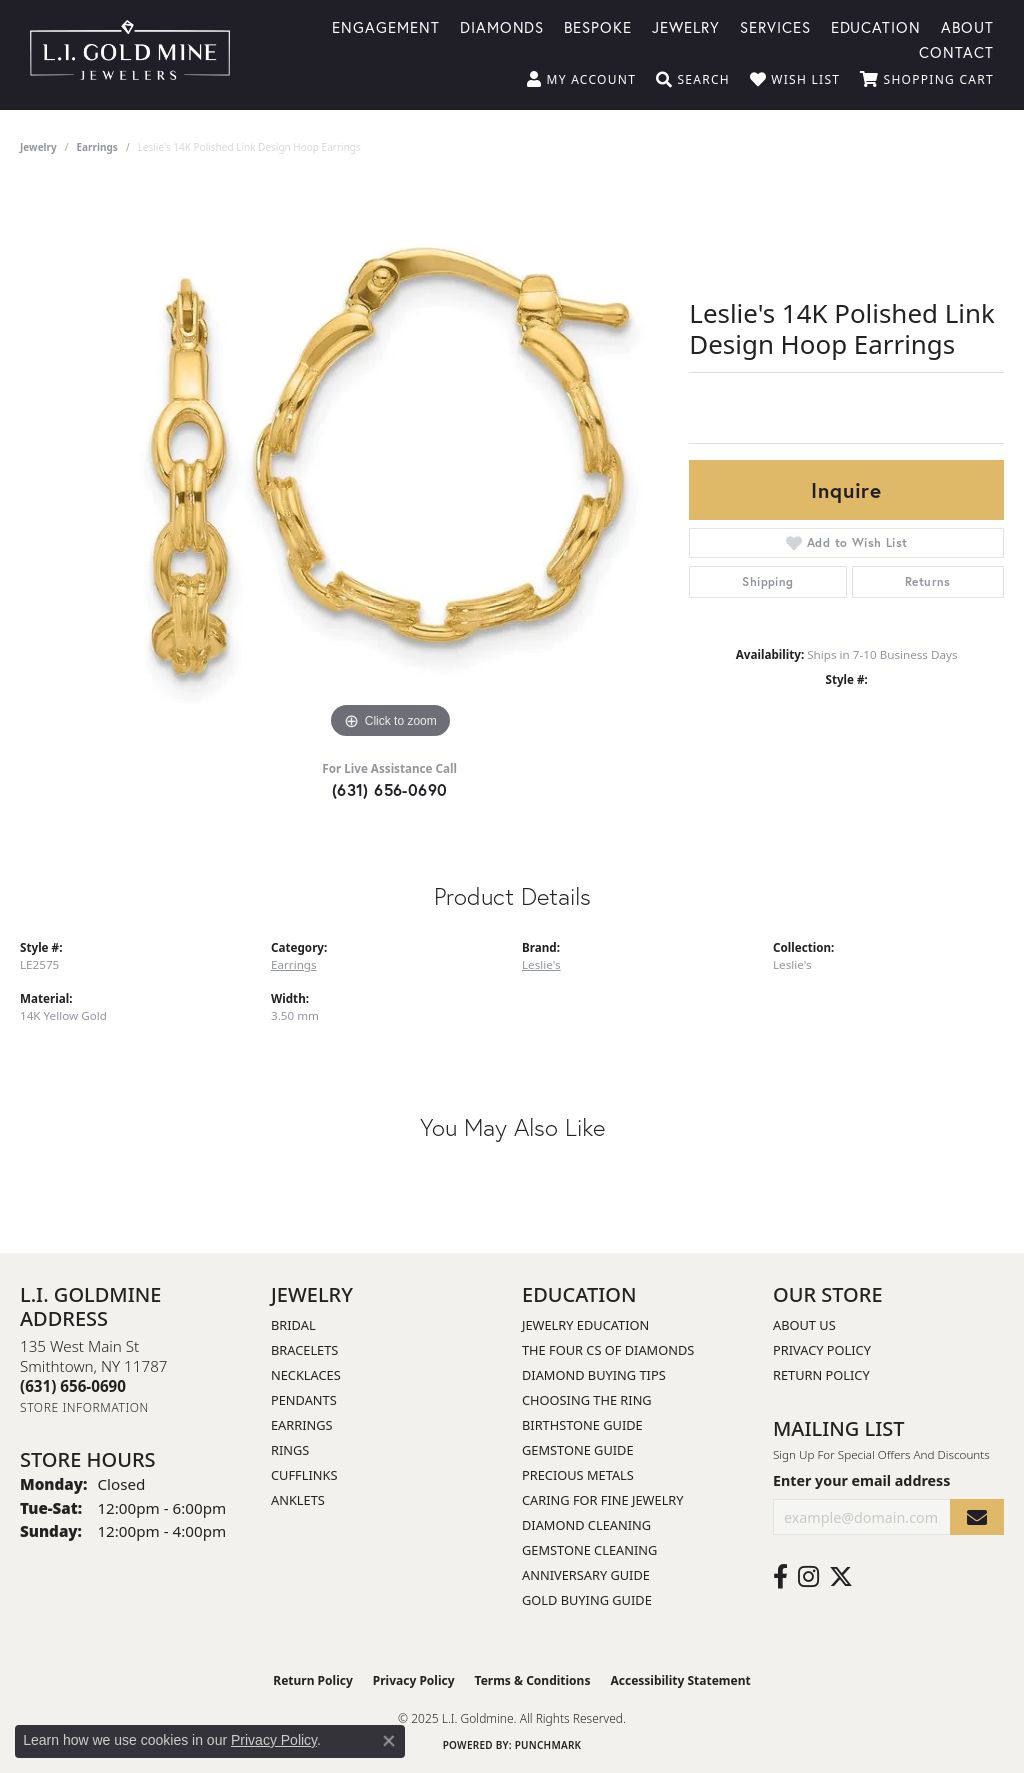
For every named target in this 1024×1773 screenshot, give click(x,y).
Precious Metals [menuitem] (578, 1475)
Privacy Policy (822, 1350)
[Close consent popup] (389, 1741)
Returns (928, 581)
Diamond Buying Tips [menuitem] (594, 1375)
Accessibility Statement (680, 1680)
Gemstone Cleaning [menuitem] (589, 1550)
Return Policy (821, 1375)
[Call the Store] (73, 1386)
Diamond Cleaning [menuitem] (586, 1525)
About (967, 26)
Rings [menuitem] (290, 1450)
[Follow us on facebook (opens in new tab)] (780, 1577)
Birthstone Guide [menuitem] (582, 1425)
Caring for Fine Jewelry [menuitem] (603, 1500)
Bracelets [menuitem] (304, 1350)
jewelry (38, 147)
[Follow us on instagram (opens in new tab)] (808, 1577)
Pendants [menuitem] (304, 1400)
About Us (804, 1325)
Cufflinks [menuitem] (304, 1475)
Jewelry (686, 26)
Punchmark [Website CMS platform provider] (548, 1745)
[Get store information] (84, 1407)
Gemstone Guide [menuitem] (578, 1450)
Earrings (97, 147)
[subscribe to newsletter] (977, 1517)
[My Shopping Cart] (927, 80)
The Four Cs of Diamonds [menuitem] (608, 1350)
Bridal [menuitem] (293, 1325)
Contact (956, 51)
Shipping (767, 581)
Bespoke (598, 26)
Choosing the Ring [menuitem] (587, 1400)
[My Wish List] (795, 80)
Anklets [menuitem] (298, 1500)
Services (775, 26)
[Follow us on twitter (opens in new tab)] (841, 1577)
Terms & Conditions (533, 1680)
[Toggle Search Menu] (693, 80)
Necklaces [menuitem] (306, 1375)
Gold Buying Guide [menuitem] (587, 1600)
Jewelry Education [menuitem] (585, 1325)
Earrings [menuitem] (302, 1425)
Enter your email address (861, 1480)
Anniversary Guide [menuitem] (586, 1575)
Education (876, 26)
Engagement (386, 26)
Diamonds (502, 26)
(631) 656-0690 (390, 789)
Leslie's (541, 964)
